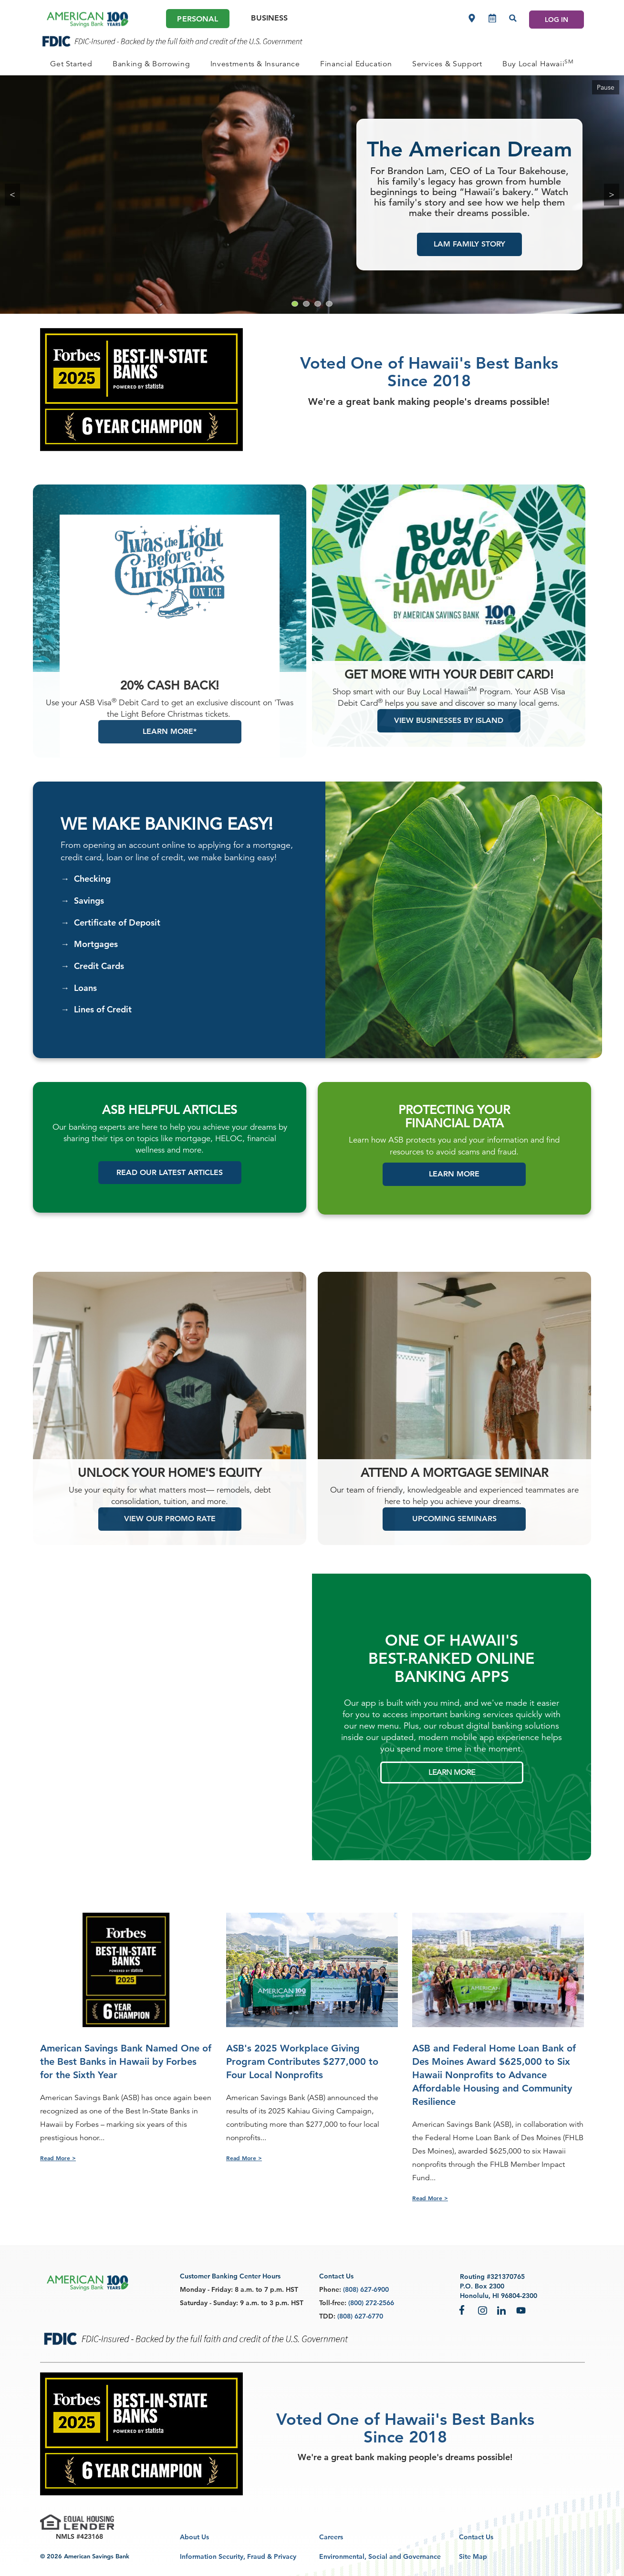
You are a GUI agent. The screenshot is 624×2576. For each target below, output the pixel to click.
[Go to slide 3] (317, 304)
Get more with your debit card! (448, 686)
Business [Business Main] (269, 17)
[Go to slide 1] (294, 304)
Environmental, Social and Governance (380, 2556)
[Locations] (472, 18)
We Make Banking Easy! (167, 836)
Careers (331, 2537)
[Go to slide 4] (329, 304)
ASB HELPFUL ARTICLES (169, 1121)
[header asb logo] (87, 19)
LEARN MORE (451, 1784)
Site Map (473, 2556)
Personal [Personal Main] (197, 18)
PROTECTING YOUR (454, 1121)
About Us (194, 2537)
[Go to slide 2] (306, 304)
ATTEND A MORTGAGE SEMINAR (454, 1484)
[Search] (513, 18)
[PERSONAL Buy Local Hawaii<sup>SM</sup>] (538, 63)
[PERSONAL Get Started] (71, 63)
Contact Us (476, 2537)
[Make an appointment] (492, 18)
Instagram (483, 2310)
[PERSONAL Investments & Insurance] (255, 63)
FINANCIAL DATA (454, 1134)
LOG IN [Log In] (556, 19)
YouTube (521, 2310)
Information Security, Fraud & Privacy (238, 2556)
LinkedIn (502, 2310)
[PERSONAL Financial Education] (356, 63)
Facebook (463, 2310)
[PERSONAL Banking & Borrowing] (151, 63)
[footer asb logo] (87, 2283)
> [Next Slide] (611, 194)
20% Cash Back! (169, 697)
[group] (312, 194)
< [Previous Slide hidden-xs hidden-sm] (12, 194)
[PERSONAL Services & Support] (447, 63)
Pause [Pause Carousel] (605, 87)
